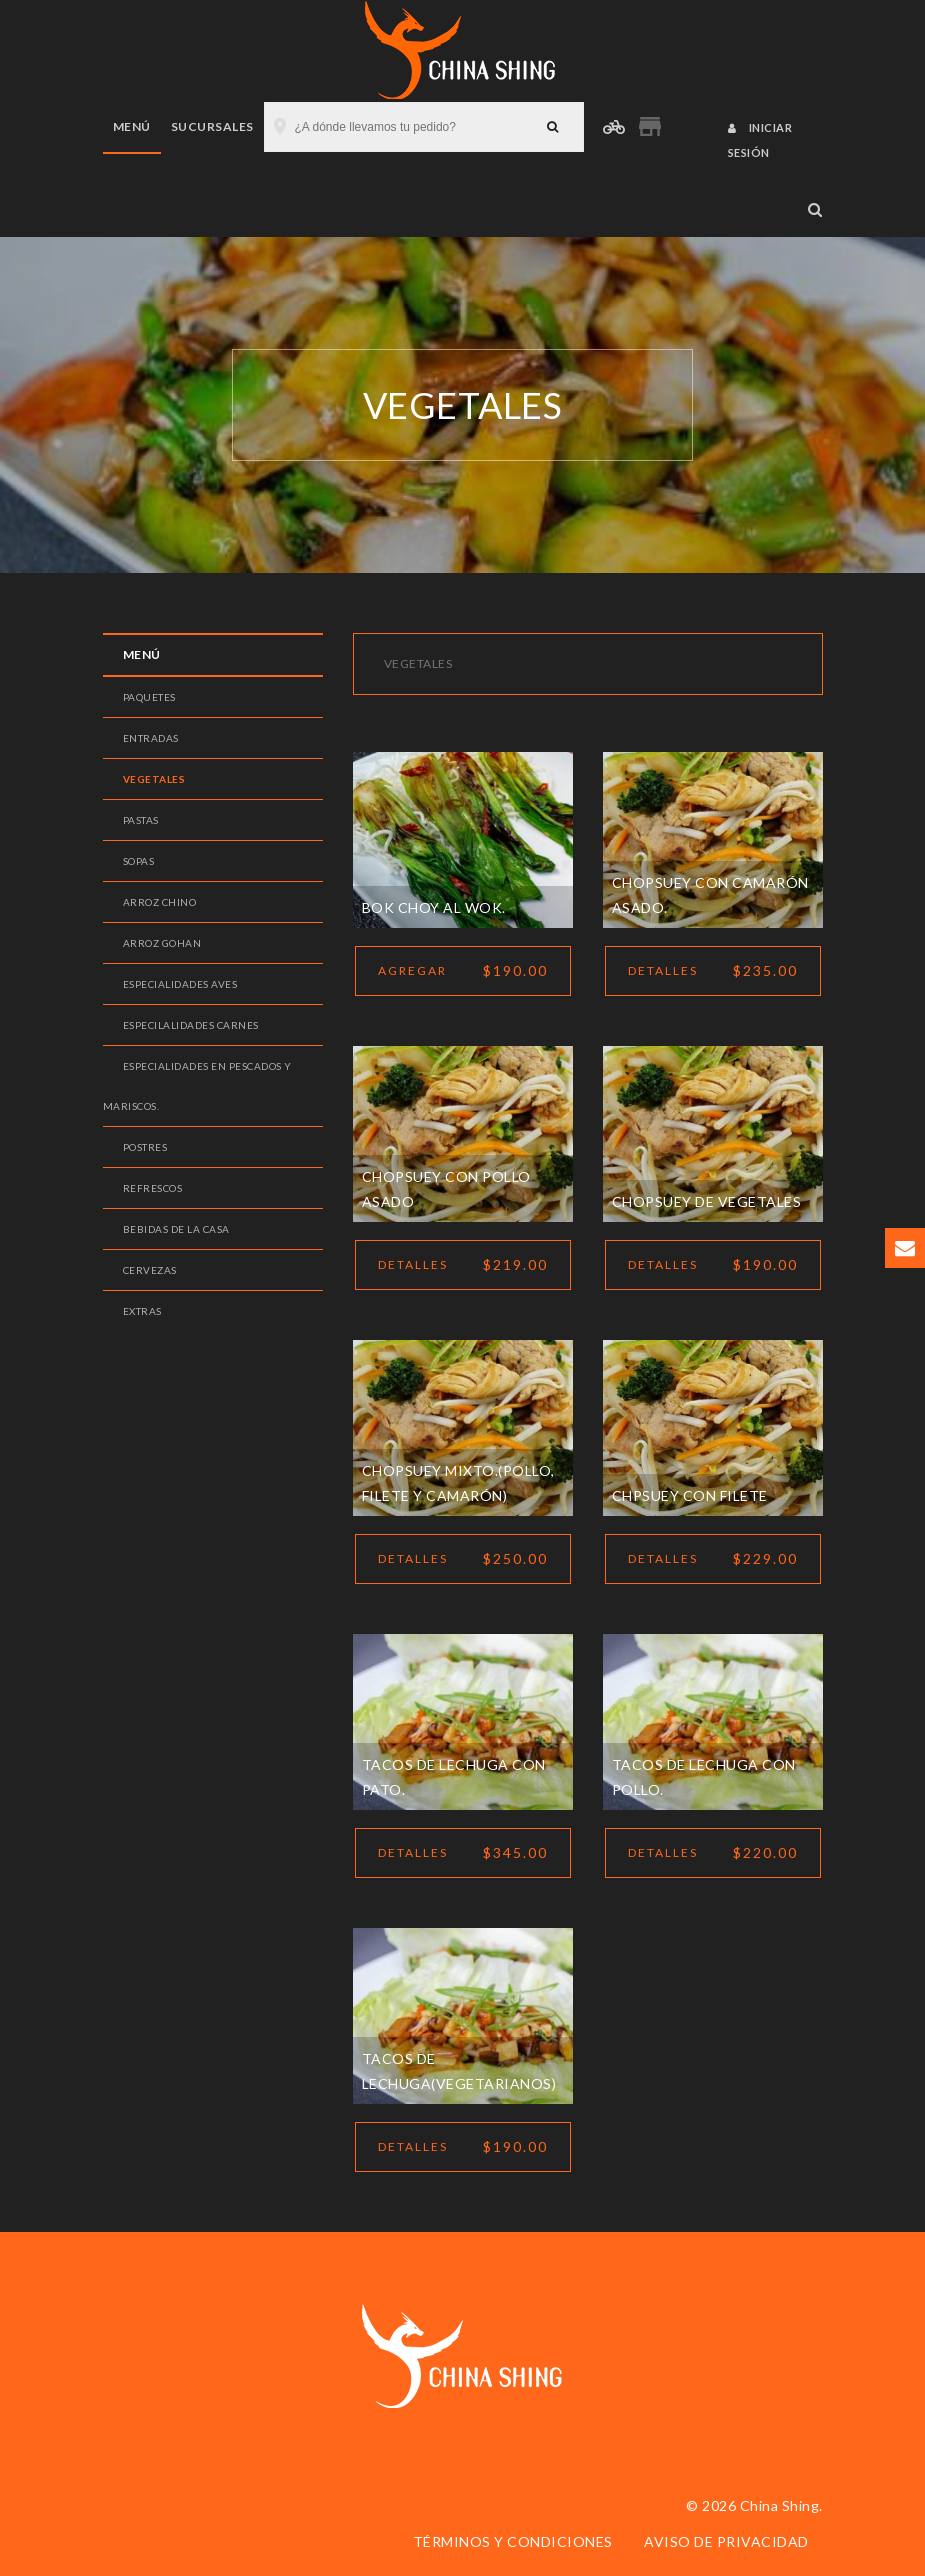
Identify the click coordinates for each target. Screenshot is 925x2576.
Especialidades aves (180, 984)
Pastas (141, 820)
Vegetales (154, 779)
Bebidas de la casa (176, 1229)
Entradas (151, 738)
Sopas (139, 861)
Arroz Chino (160, 902)
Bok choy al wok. (434, 907)
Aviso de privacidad (726, 2541)
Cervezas (150, 1270)
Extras (142, 1311)
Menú (132, 126)
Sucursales (212, 126)
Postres (145, 1147)
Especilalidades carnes (191, 1025)
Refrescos (153, 1188)
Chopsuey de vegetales (707, 1201)
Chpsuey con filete (690, 1495)
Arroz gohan (162, 943)
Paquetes (149, 697)
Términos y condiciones (513, 2541)
